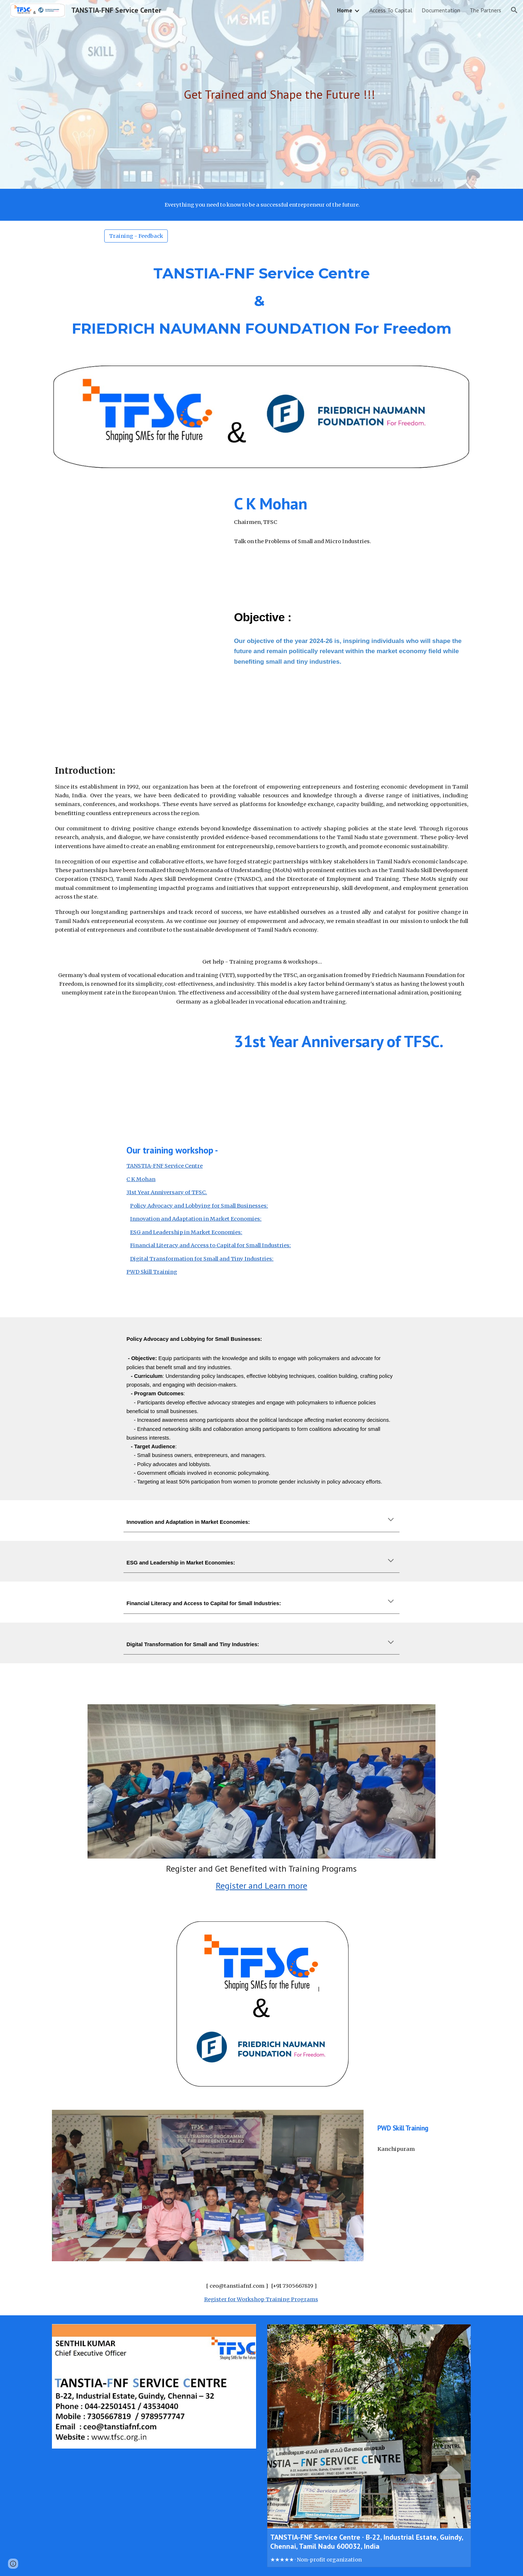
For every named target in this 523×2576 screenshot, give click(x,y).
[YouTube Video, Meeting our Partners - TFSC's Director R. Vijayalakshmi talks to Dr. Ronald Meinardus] (136, 672)
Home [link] (344, 10)
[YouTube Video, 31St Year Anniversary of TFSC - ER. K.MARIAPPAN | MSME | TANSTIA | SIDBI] (136, 1073)
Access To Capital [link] (390, 10)
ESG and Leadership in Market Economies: (186, 1232)
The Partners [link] (485, 10)
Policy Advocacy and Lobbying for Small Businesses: (199, 1205)
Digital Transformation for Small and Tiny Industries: (201, 1259)
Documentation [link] (441, 10)
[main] (279, 94)
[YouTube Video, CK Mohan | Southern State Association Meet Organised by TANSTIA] (136, 536)
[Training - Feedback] (136, 236)
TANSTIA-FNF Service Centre (164, 1166)
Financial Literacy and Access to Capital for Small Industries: (210, 1245)
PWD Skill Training (151, 1272)
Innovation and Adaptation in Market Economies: (196, 1219)
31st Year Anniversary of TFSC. (166, 1192)
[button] (514, 10)
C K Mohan (140, 1179)
